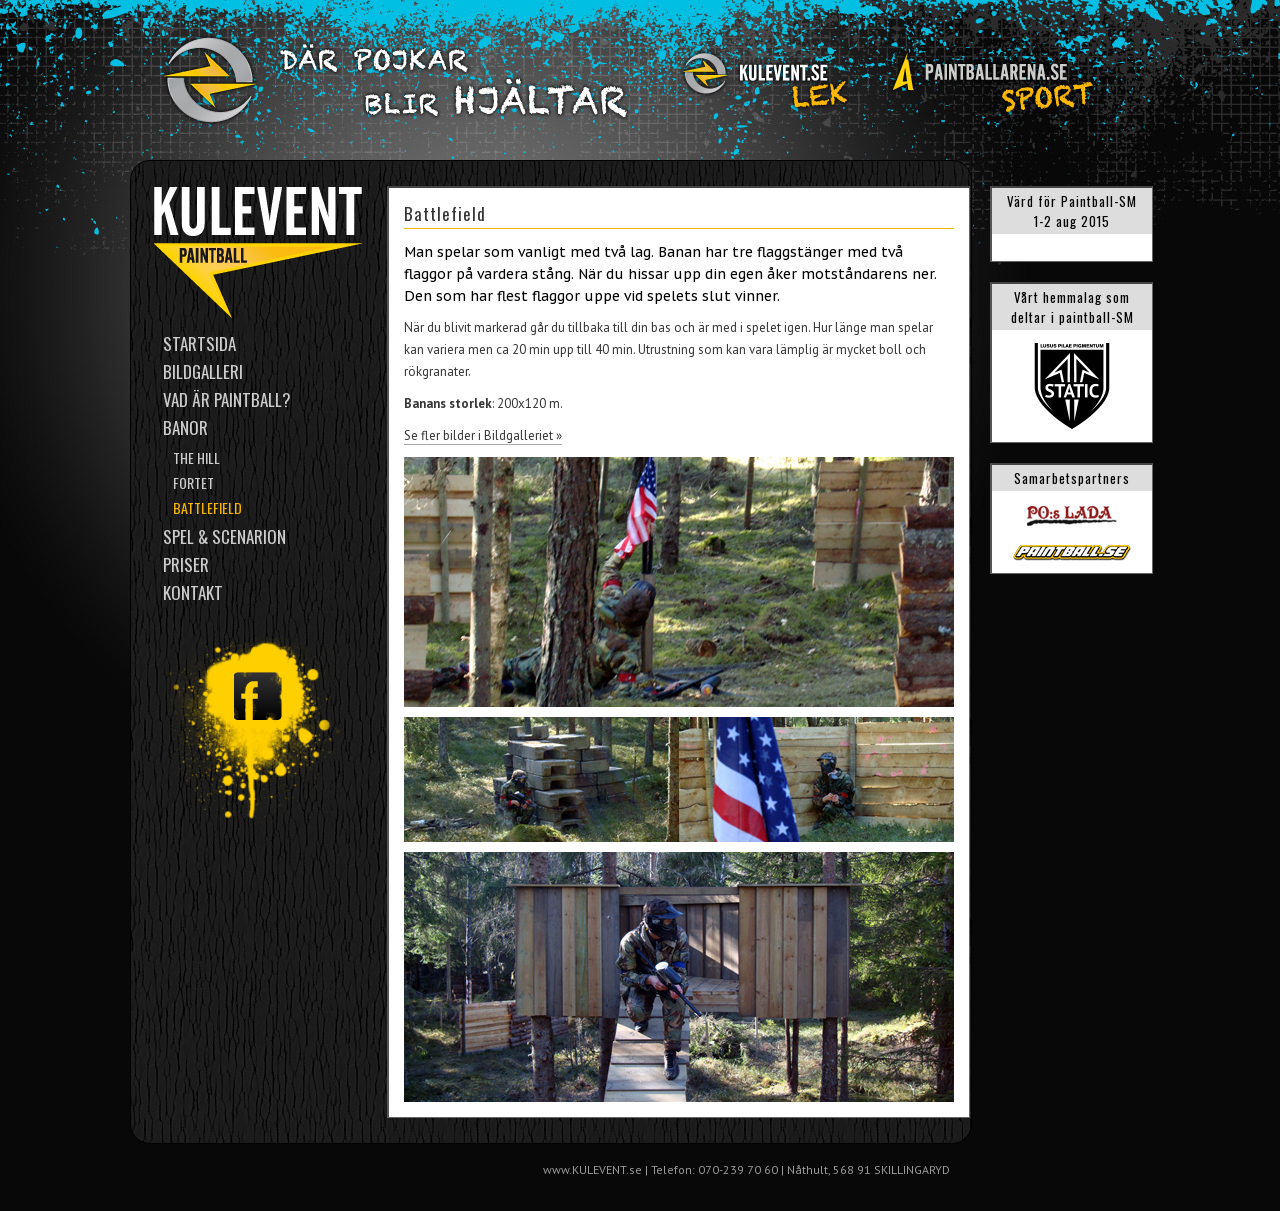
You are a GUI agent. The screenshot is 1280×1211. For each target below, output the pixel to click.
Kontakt (193, 592)
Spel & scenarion (224, 536)
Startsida (199, 343)
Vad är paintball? (227, 399)
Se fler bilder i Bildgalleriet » (483, 435)
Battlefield (207, 507)
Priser (186, 564)
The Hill (196, 457)
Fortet (193, 482)
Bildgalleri (203, 371)
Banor (185, 427)
